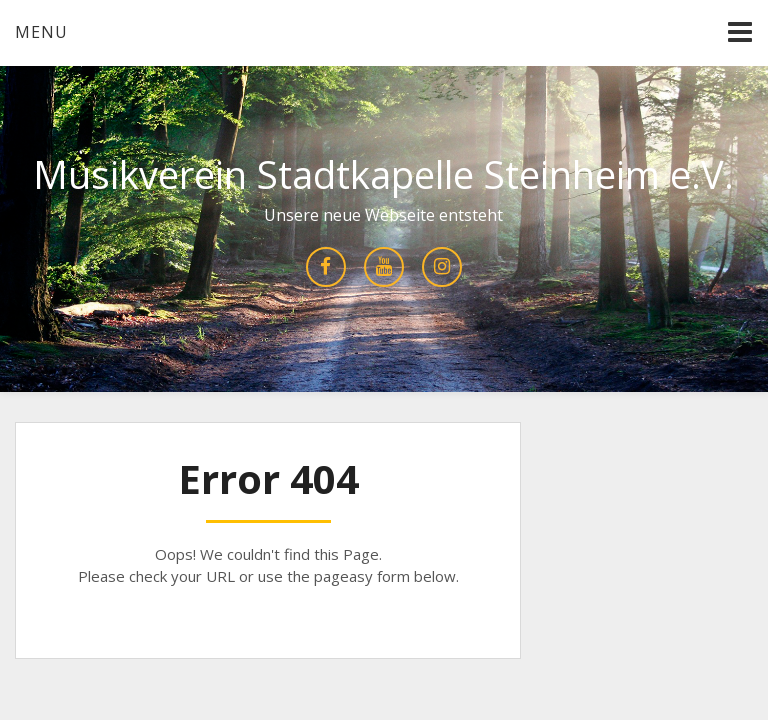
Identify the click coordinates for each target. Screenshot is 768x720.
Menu (41, 32)
